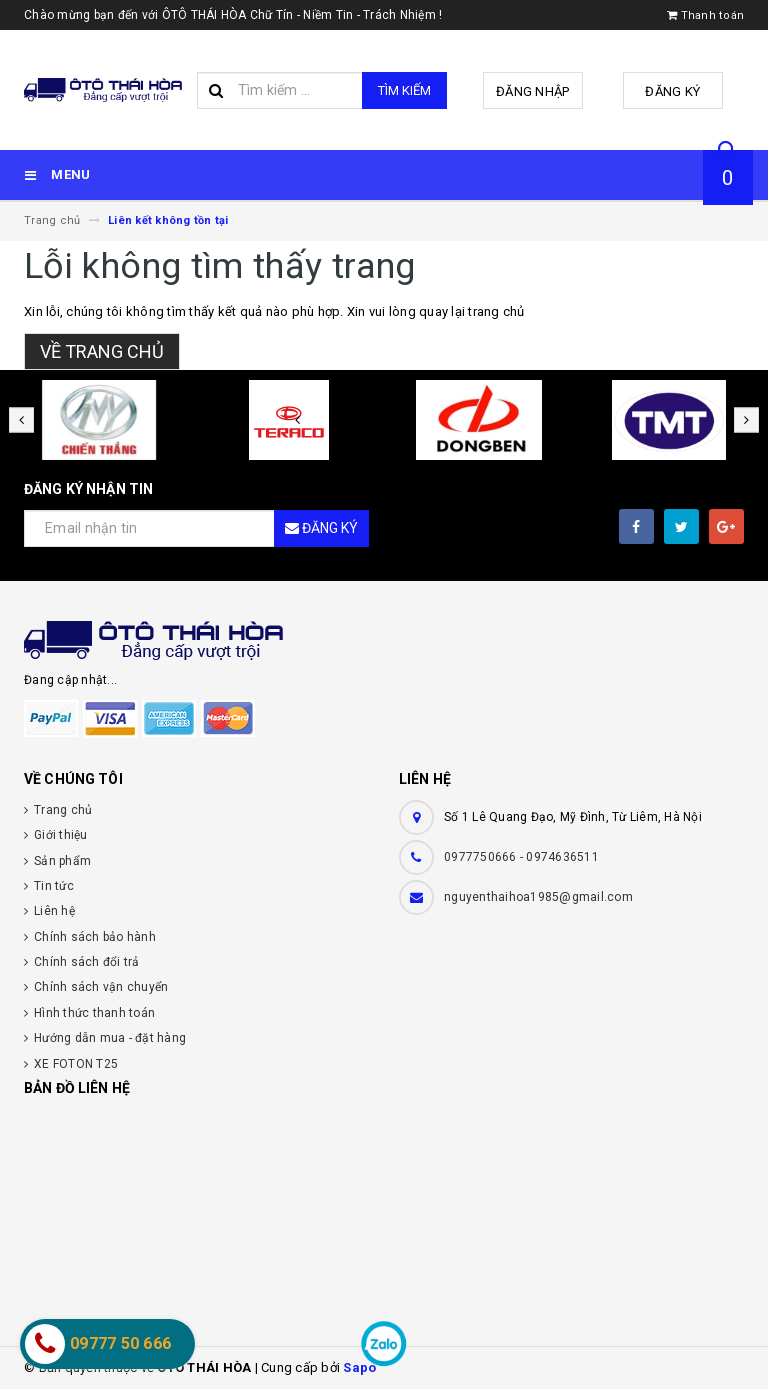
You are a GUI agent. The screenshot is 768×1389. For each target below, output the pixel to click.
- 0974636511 (559, 857)
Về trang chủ (102, 351)
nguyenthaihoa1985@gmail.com (538, 897)
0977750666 (482, 857)
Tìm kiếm (404, 90)
